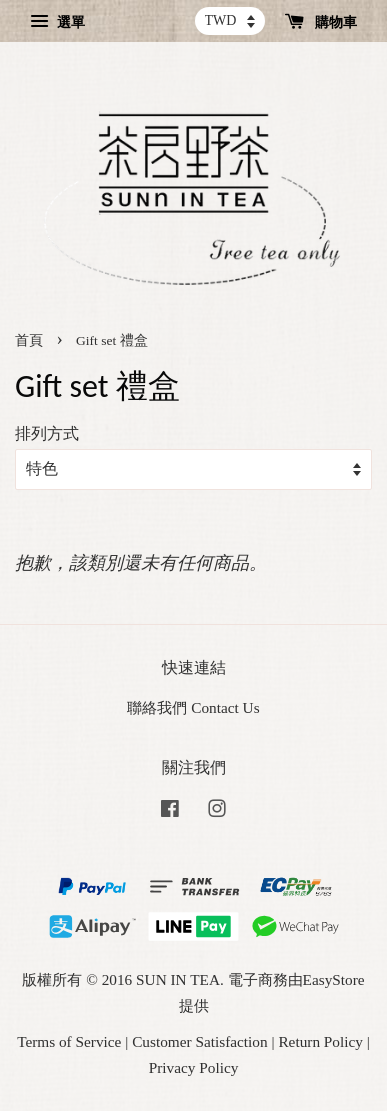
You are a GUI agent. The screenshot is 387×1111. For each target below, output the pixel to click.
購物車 (321, 22)
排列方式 (47, 434)
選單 (57, 22)
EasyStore (334, 979)
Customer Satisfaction (200, 1041)
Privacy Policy (194, 1067)
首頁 (29, 340)
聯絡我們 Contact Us (193, 707)
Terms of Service (69, 1041)
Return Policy (320, 1041)
